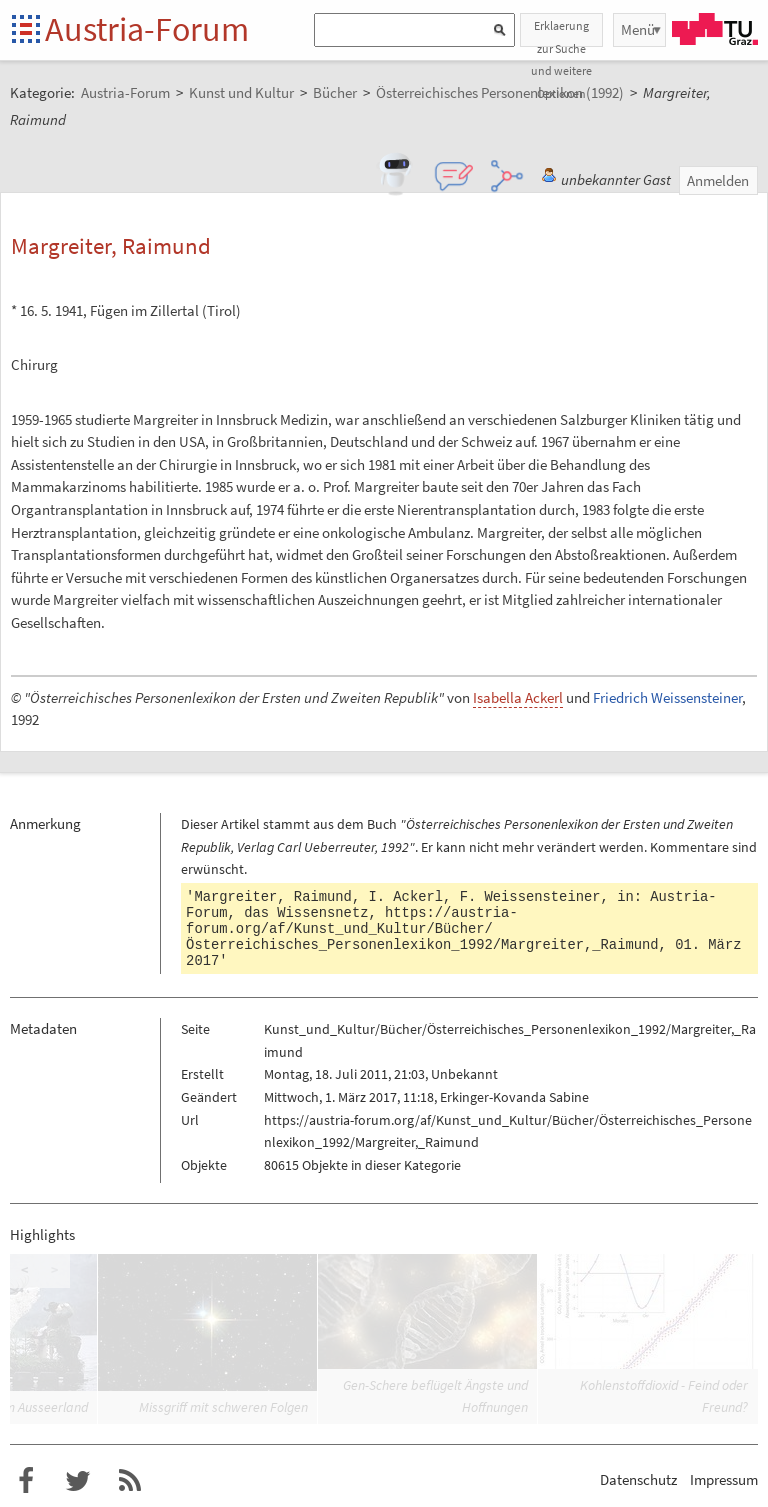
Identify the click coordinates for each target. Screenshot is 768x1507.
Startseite (27, 30)
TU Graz (715, 29)
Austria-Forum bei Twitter (78, 1481)
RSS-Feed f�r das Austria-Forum (130, 1481)
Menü (638, 29)
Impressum (724, 1479)
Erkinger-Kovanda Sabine (514, 1097)
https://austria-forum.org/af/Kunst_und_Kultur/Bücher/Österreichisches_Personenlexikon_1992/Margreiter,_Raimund (422, 929)
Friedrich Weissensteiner (667, 697)
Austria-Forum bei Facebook (26, 1481)
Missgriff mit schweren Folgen (223, 1407)
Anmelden (718, 180)
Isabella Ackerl (518, 697)
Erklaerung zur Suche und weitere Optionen (561, 32)
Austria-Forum (147, 29)
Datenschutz (638, 1479)
